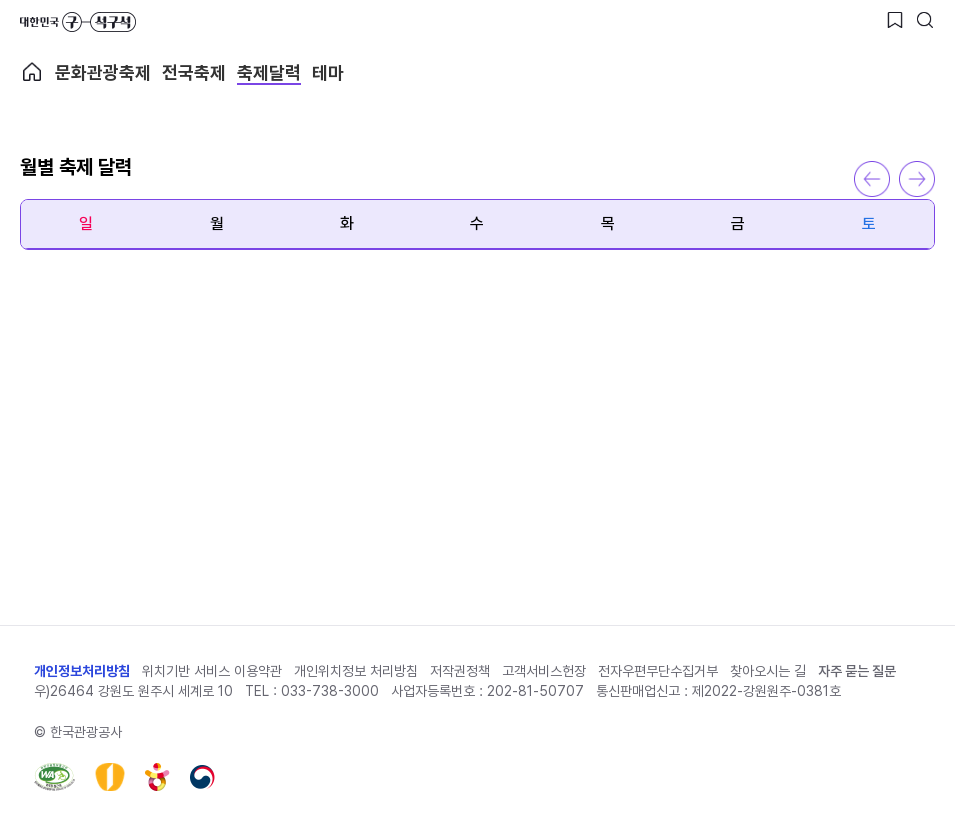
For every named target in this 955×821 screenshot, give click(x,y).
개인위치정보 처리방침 (356, 671)
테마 (328, 72)
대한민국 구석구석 (78, 22)
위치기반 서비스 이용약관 (212, 671)
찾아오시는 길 (768, 671)
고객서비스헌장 (544, 671)
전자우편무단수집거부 (658, 671)
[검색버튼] (925, 20)
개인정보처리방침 (82, 671)
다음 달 (917, 179)
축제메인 (32, 72)
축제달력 (269, 72)
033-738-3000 (330, 691)
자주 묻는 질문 (857, 671)
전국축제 (194, 72)
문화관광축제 (103, 72)
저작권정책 (460, 671)
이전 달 (872, 179)
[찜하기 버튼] (895, 20)
